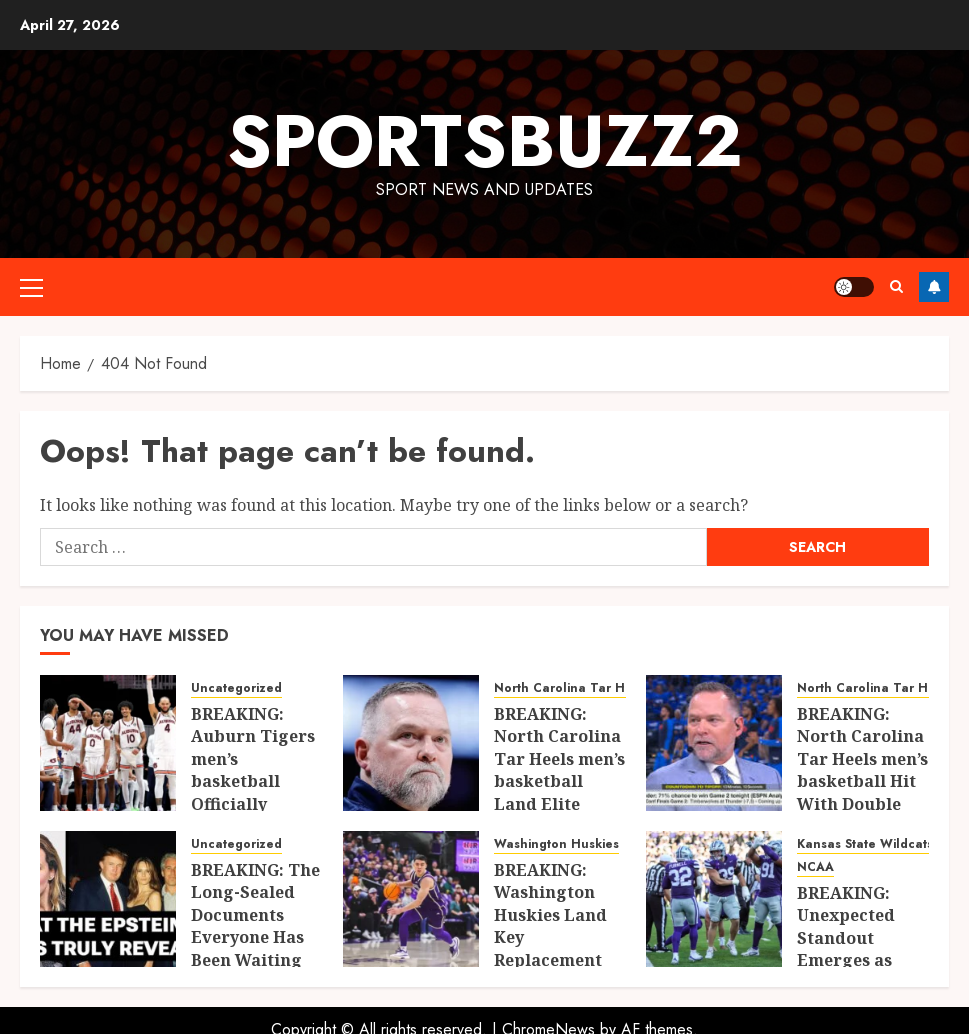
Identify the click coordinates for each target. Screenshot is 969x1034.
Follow (934, 287)
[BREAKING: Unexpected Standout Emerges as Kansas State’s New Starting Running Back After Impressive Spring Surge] (714, 899)
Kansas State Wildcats (865, 844)
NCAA (815, 867)
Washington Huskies (556, 844)
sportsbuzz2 (485, 141)
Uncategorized (236, 688)
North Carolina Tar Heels (572, 688)
